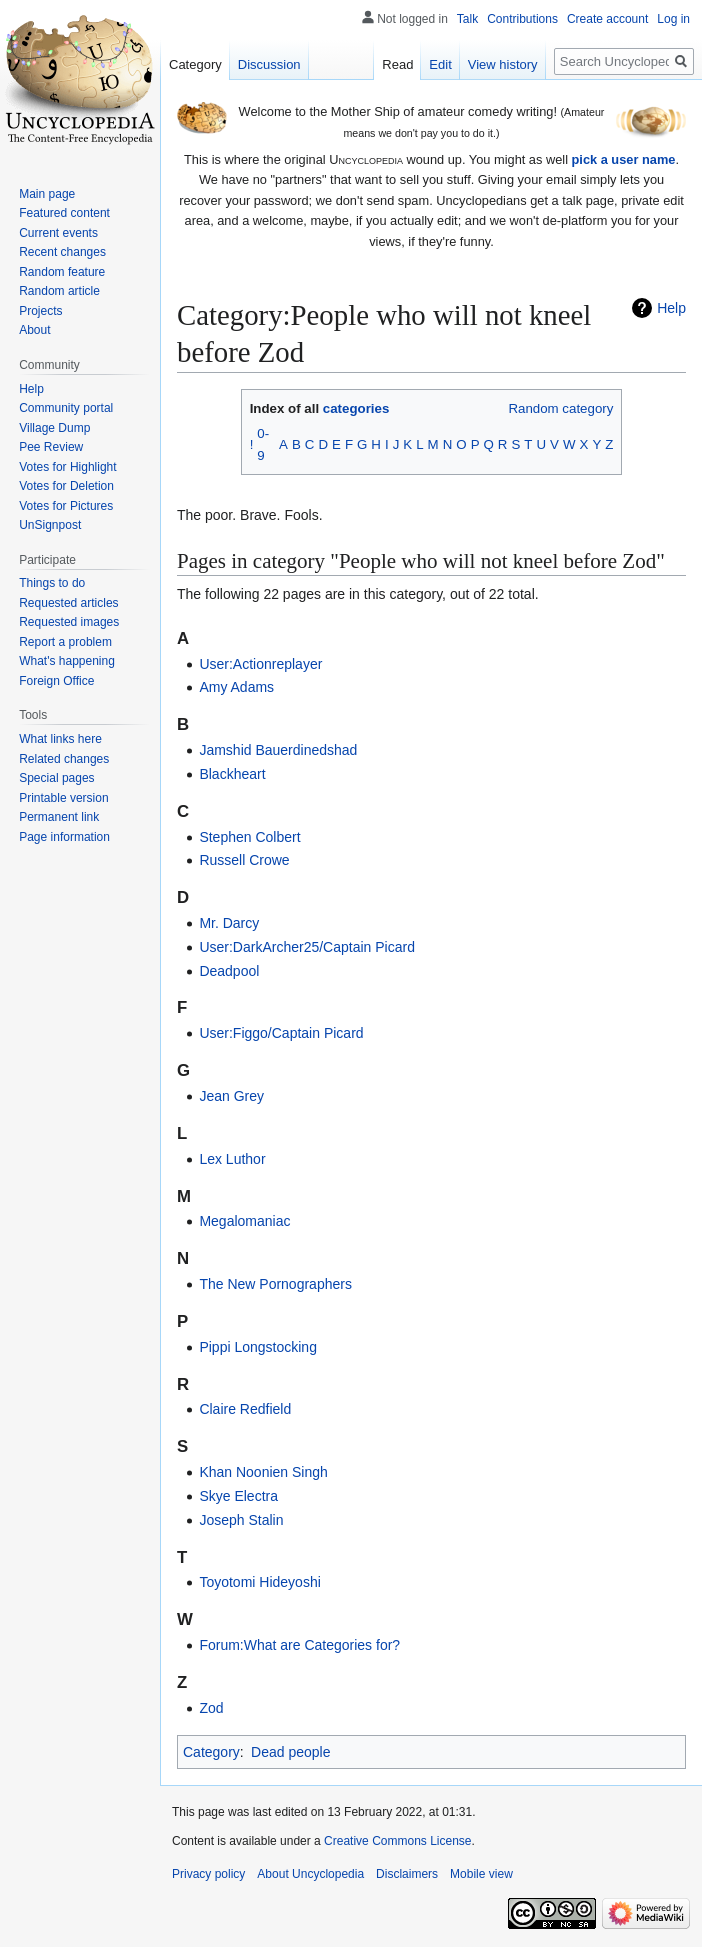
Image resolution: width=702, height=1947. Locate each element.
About (34, 330)
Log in (673, 19)
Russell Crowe (244, 860)
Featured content (64, 213)
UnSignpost (50, 525)
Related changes (64, 759)
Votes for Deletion (66, 486)
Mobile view (481, 1874)
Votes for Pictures (66, 506)
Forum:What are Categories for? (299, 1645)
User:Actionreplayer (260, 664)
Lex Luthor (232, 1159)
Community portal (66, 408)
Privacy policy (208, 1874)
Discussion (269, 64)
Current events (58, 233)
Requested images (69, 622)
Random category (560, 408)
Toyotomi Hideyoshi (259, 1582)
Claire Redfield (245, 1409)
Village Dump (54, 428)
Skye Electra (238, 1496)
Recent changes (62, 252)
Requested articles (68, 603)
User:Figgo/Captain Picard (281, 1033)
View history (503, 64)
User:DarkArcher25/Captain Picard (307, 947)
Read (397, 64)
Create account (607, 19)
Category (211, 1752)
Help (671, 308)
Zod (211, 1708)
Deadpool (229, 971)
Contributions (522, 19)
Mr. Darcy (229, 923)
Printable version (63, 798)
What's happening (67, 661)
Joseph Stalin (241, 1520)
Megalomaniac (244, 1221)
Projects (40, 311)
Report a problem (65, 642)
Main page (47, 194)
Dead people (290, 1752)
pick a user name (624, 159)
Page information (64, 837)
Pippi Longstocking (258, 1347)
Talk (467, 19)
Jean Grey (231, 1096)
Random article (59, 291)
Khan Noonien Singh (263, 1472)
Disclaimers (407, 1874)
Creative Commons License (397, 1841)
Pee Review (51, 447)
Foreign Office (56, 681)
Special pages (56, 778)
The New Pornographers (275, 1284)
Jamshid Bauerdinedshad (278, 750)
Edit (440, 64)
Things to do (52, 583)
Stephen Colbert (249, 837)
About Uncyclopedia (310, 1874)
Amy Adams (236, 687)
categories (356, 408)
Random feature (62, 272)
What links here (60, 739)
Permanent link (59, 817)
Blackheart (232, 774)
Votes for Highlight (67, 467)
